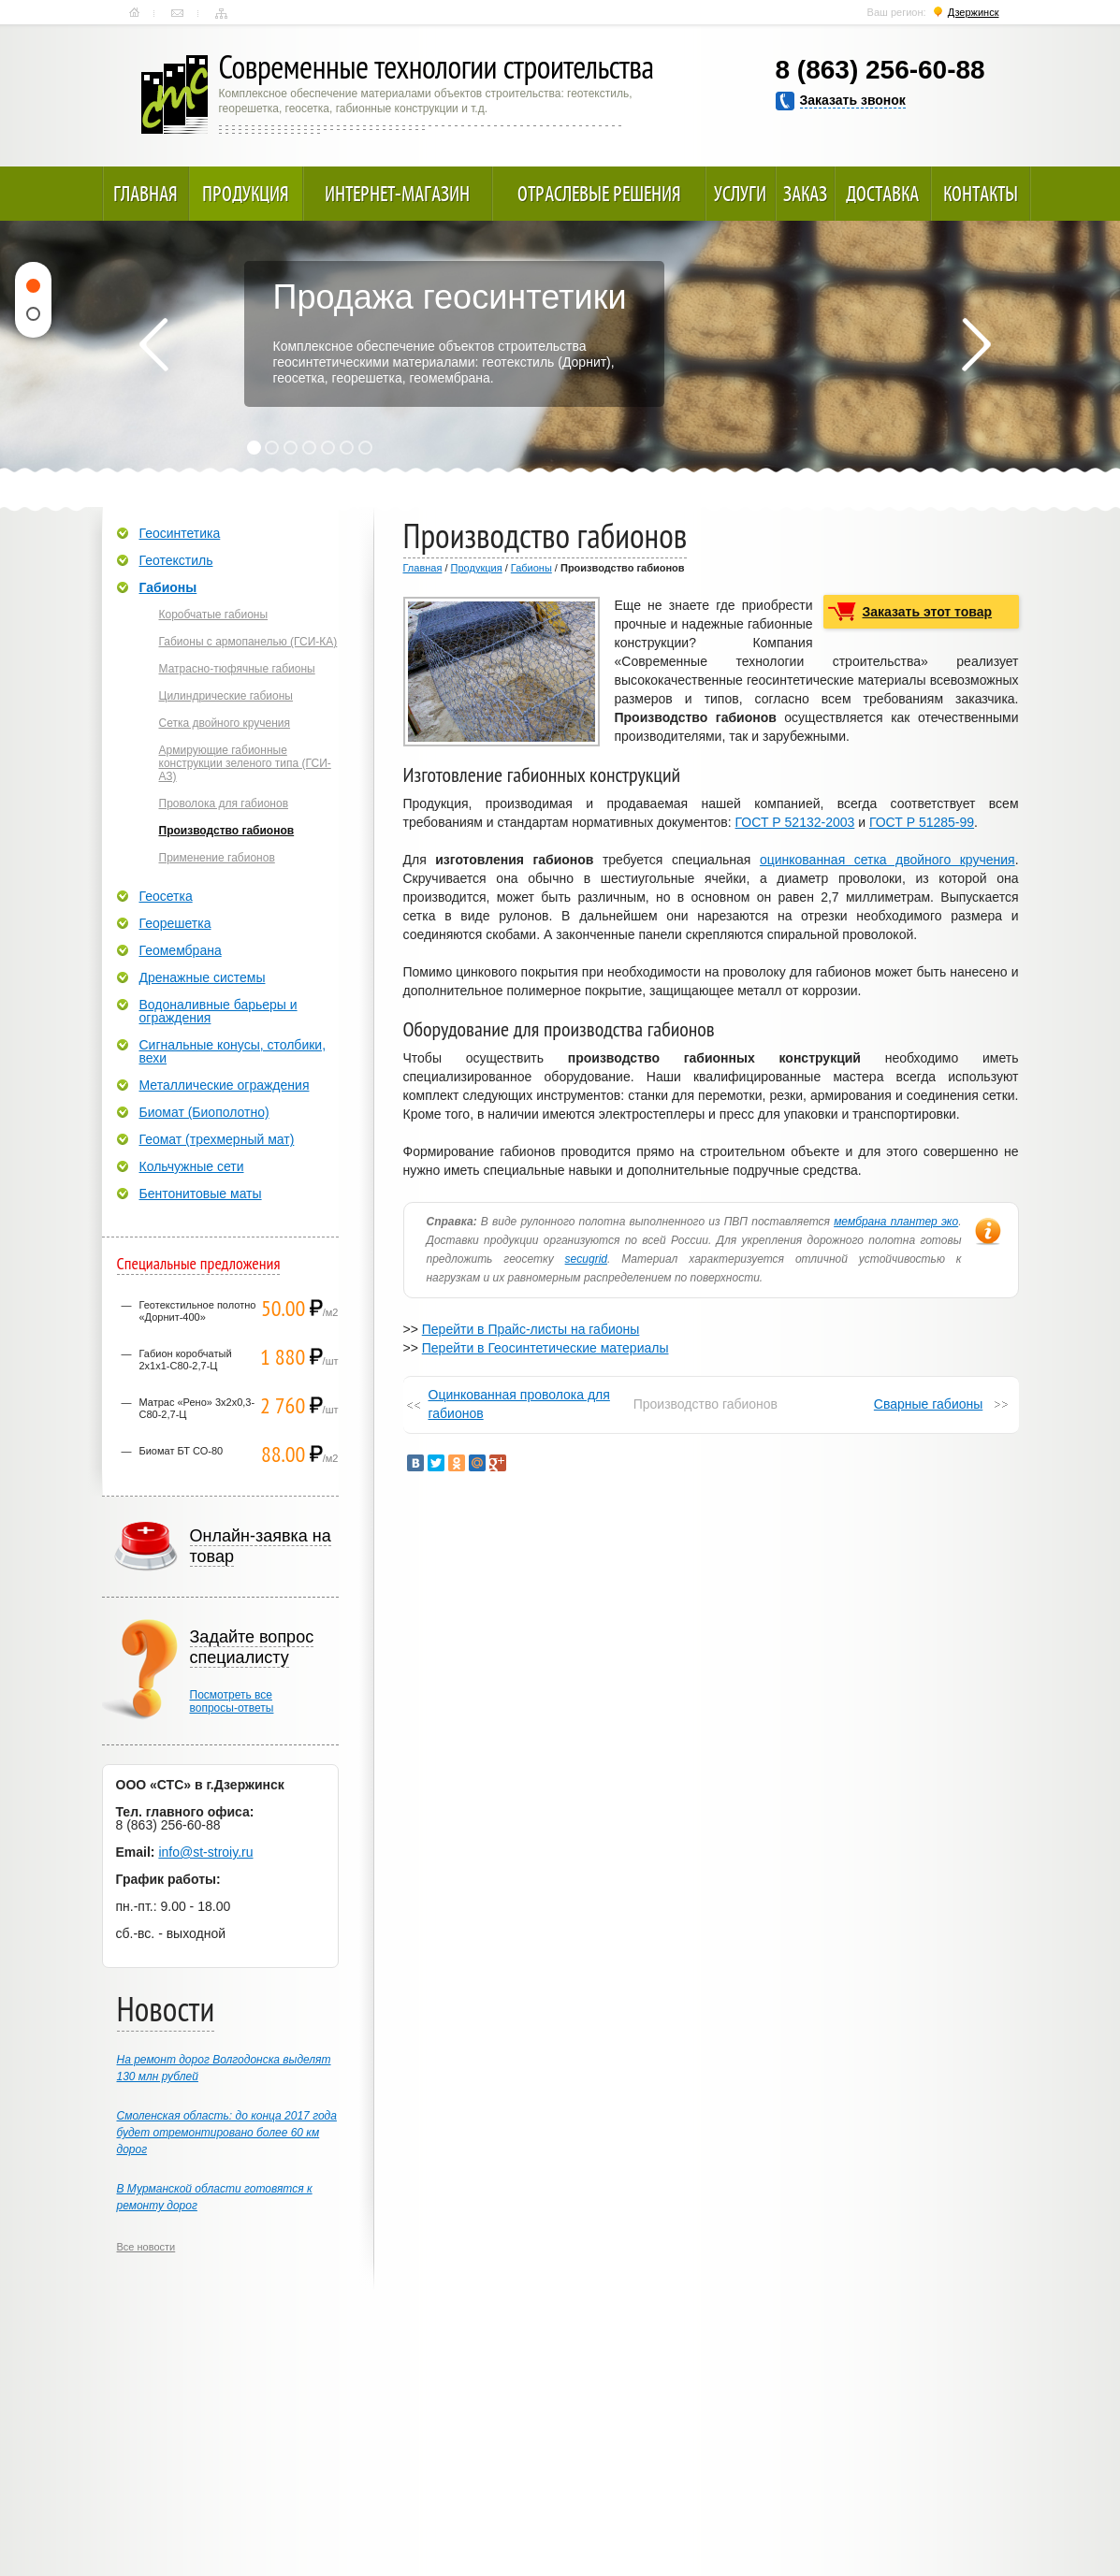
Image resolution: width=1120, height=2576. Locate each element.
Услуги (740, 194)
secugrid (586, 1259)
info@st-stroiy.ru (205, 1852)
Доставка (882, 194)
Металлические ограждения (224, 1085)
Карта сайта (221, 13)
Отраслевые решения (599, 194)
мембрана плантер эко (896, 1221)
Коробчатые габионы (214, 614)
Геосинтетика (180, 533)
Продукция (245, 194)
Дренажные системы (202, 977)
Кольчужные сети (191, 1166)
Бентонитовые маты (200, 1193)
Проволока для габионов (224, 803)
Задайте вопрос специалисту (252, 1647)
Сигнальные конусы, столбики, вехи (233, 1051)
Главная (134, 13)
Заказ (805, 194)
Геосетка (166, 896)
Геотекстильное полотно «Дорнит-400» (197, 1311)
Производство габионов (227, 830)
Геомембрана (180, 950)
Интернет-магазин (397, 194)
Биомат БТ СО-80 (181, 1450)
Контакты (177, 13)
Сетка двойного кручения (225, 723)
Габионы (531, 567)
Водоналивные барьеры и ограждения (218, 1011)
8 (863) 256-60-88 (880, 69)
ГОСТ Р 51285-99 (921, 822)
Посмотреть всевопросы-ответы (232, 1701)
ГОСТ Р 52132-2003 (795, 822)
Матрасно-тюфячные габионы (237, 668)
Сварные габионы (928, 1404)
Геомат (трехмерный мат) (217, 1139)
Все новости (146, 2246)
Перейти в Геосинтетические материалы (545, 1347)
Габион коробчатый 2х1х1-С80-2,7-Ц (185, 1359)
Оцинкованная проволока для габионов (519, 1404)
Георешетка (175, 923)
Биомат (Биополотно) (204, 1112)
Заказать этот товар (928, 611)
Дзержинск (973, 12)
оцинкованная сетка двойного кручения (887, 859)
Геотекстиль (176, 560)
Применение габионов (217, 857)
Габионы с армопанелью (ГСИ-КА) (248, 641)
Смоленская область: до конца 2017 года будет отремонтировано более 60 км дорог (227, 2132)
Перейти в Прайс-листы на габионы (531, 1329)
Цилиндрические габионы (226, 695)
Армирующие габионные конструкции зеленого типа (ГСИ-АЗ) (245, 763)
